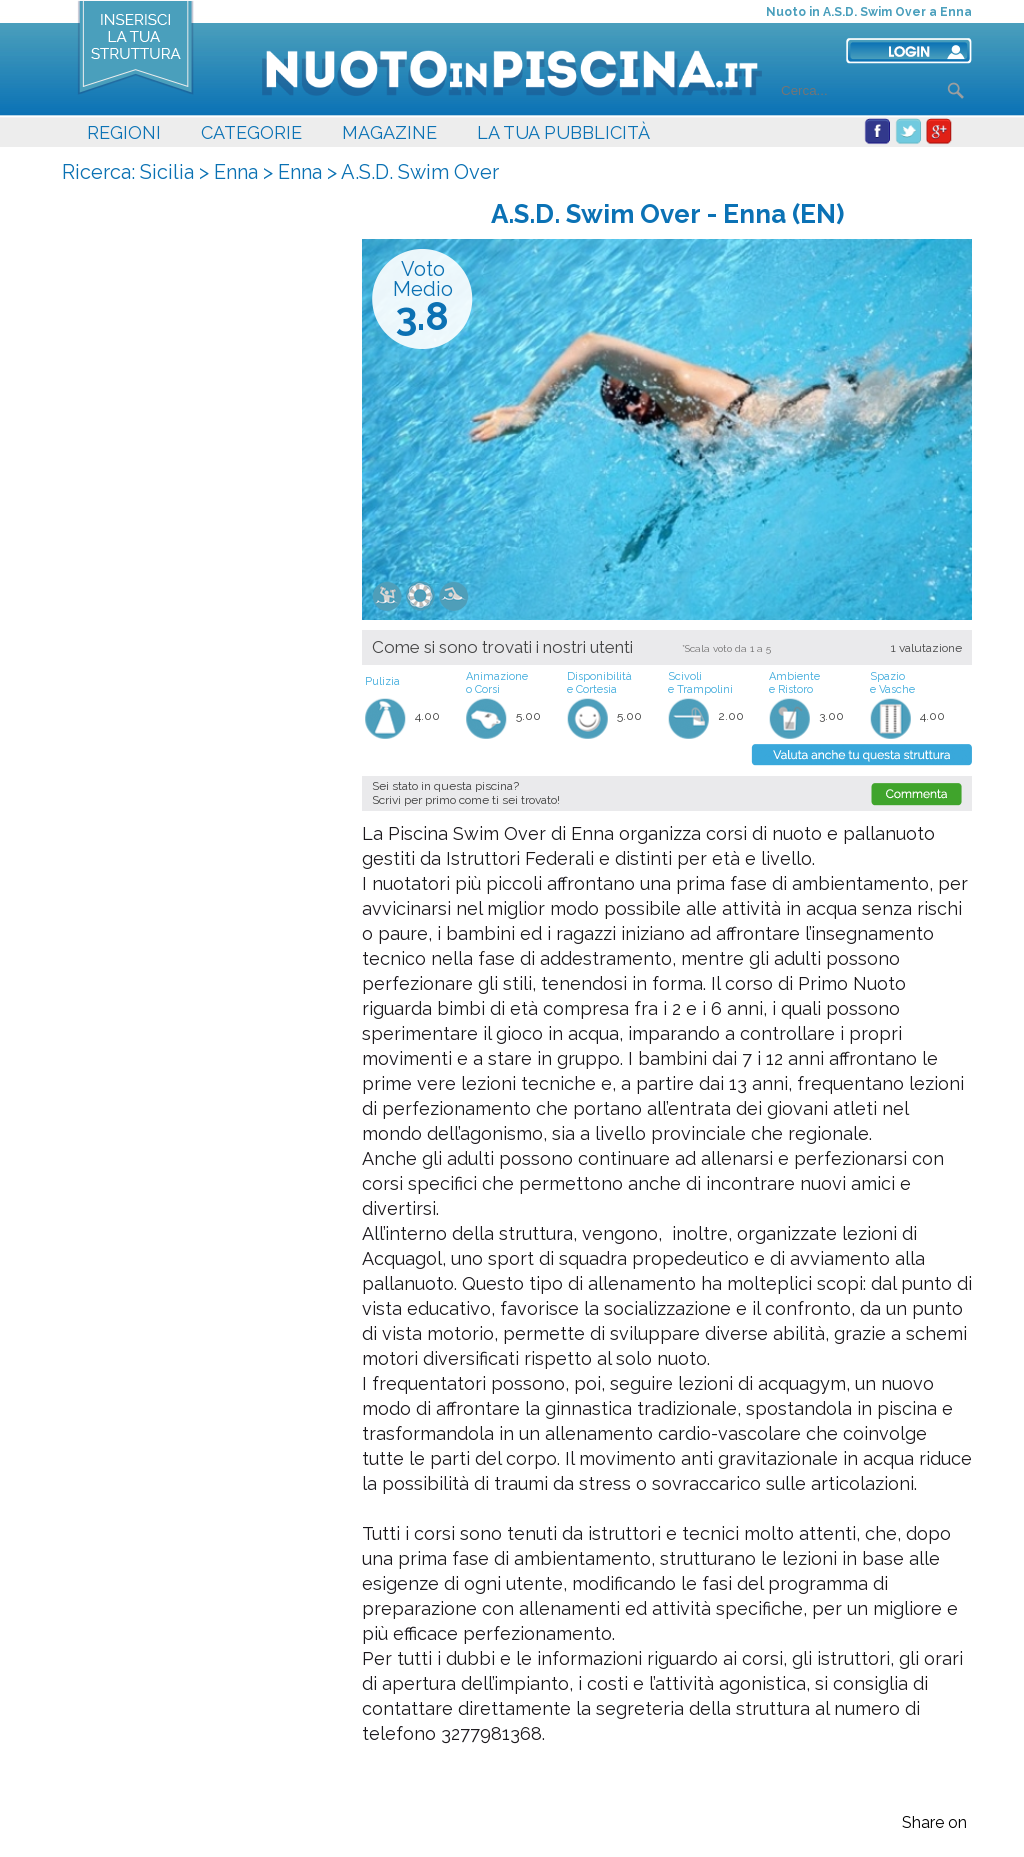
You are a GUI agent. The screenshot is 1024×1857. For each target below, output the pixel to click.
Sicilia (167, 172)
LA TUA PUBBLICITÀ (563, 132)
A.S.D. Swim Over (420, 172)
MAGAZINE (389, 132)
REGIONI (124, 132)
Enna (236, 172)
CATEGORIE (251, 132)
